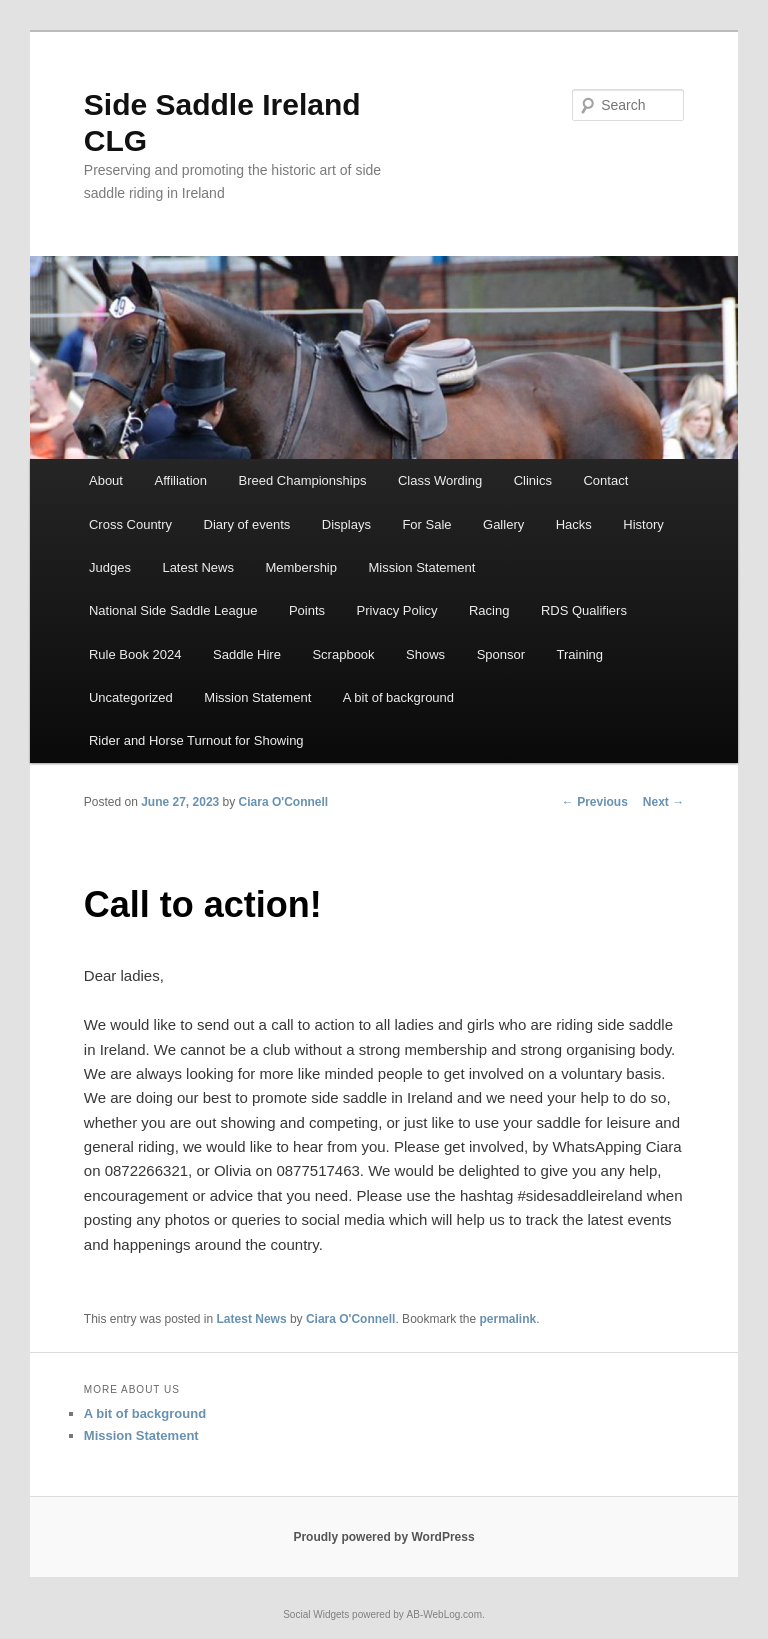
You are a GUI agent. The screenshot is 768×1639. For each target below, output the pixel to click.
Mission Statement (421, 567)
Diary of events (247, 524)
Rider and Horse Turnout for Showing (196, 740)
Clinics (533, 480)
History (643, 524)
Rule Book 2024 (135, 654)
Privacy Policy (397, 610)
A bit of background (398, 697)
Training (580, 654)
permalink (508, 1319)
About (106, 480)
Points (307, 610)
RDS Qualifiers (584, 610)
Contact (605, 480)
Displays (346, 524)
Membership (301, 567)
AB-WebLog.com (444, 1614)
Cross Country (130, 524)
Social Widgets (316, 1614)
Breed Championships (302, 480)
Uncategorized (131, 697)
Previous (595, 802)
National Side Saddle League (173, 610)
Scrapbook (343, 654)
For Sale (426, 524)
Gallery (503, 524)
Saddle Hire (247, 654)
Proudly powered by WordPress (383, 1537)
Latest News (198, 567)
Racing (489, 610)
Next (663, 802)
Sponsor (501, 654)
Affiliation (180, 480)
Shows (425, 654)
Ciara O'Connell (284, 802)
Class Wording (440, 480)
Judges (110, 567)
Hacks (574, 524)
